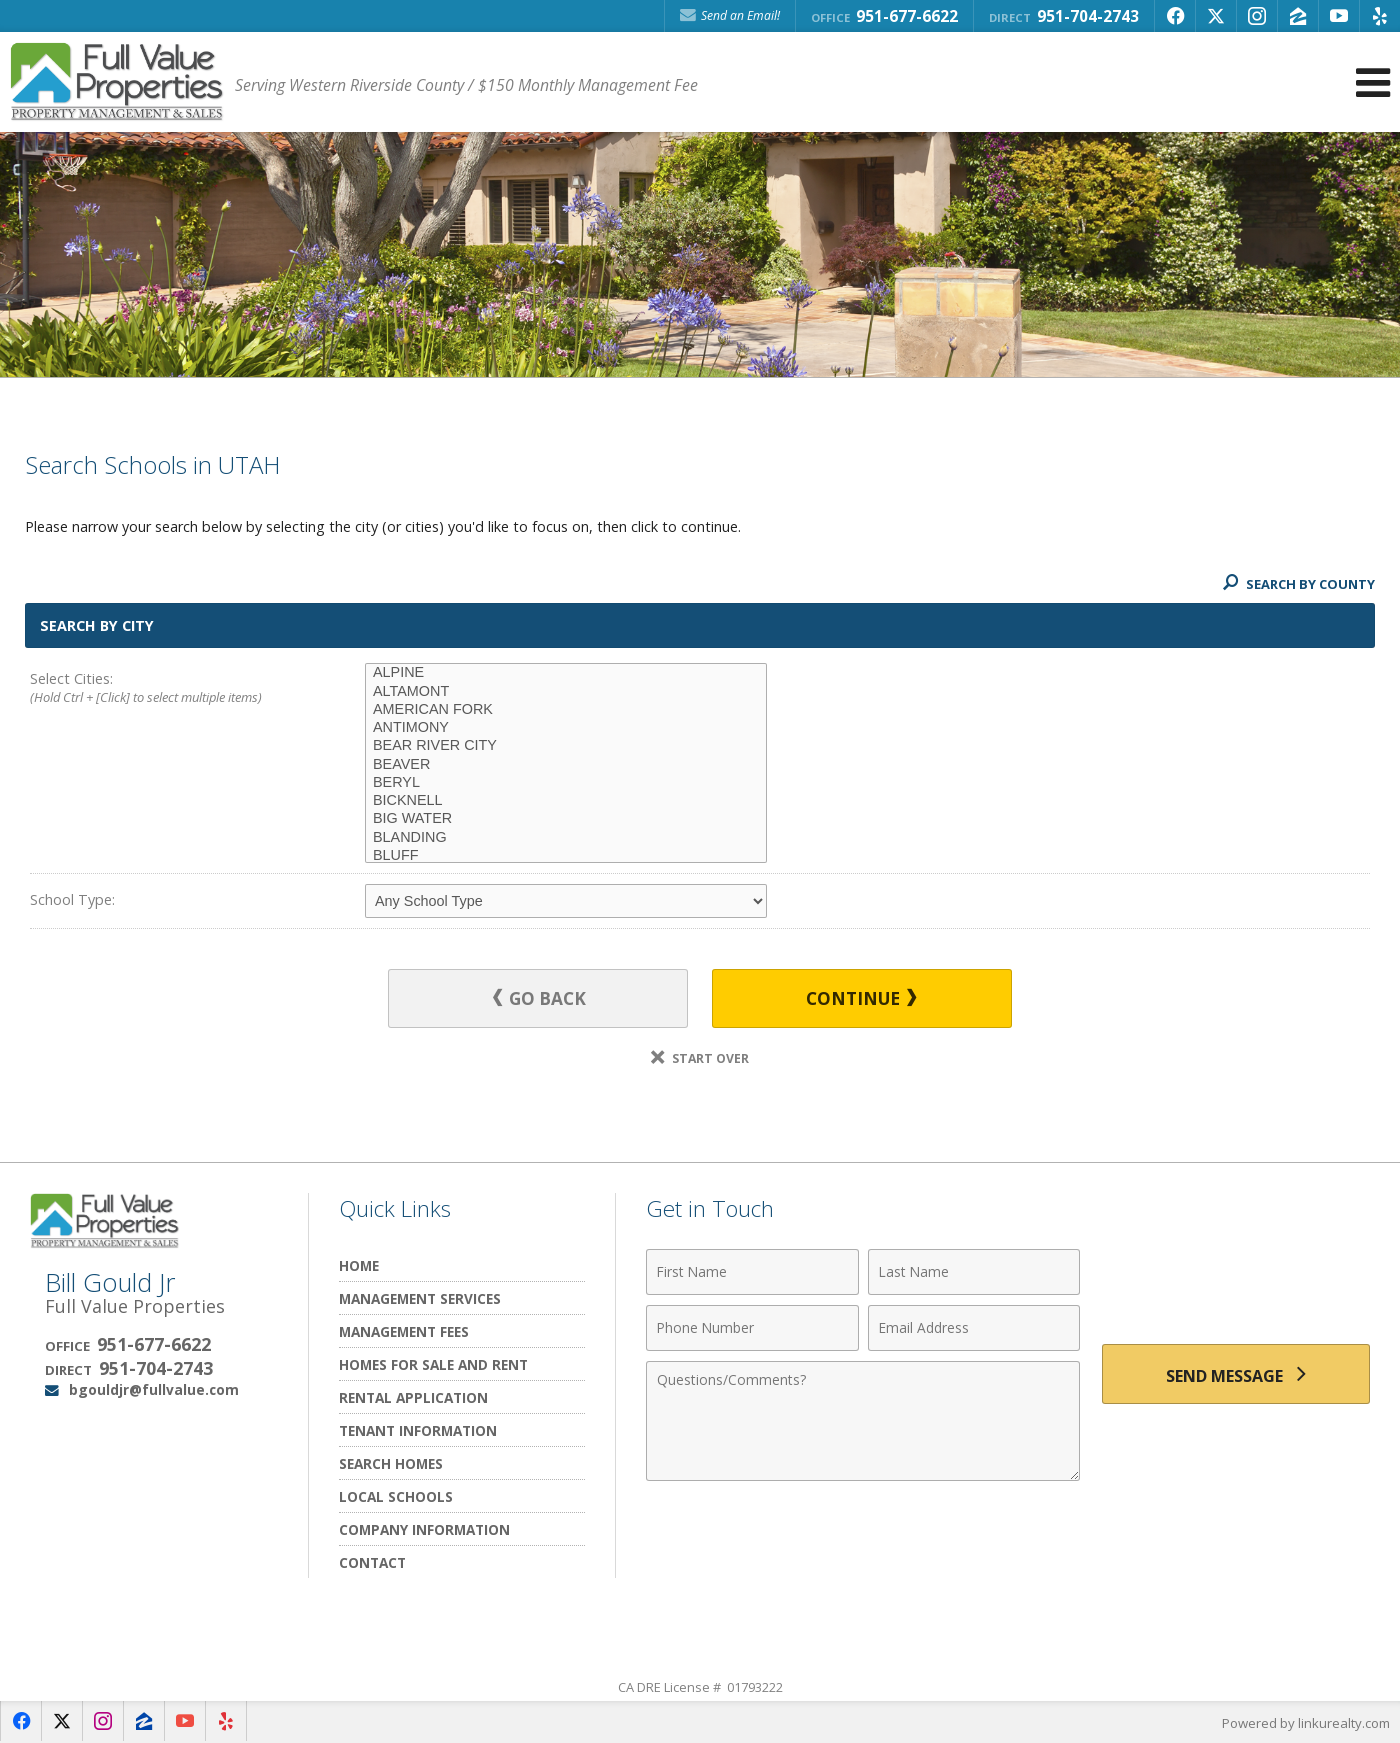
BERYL (566, 783)
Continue (861, 998)
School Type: (72, 899)
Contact (372, 1562)
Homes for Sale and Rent (433, 1364)
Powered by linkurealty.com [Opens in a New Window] (1306, 1723)
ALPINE (566, 673)
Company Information (424, 1529)
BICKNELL (566, 801)
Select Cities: (164, 689)
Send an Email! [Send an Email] (730, 15)
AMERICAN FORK (566, 710)
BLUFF (566, 856)
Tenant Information (418, 1430)
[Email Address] (974, 1328)
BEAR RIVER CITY (566, 746)
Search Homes (391, 1463)
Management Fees (404, 1331)
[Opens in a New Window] (1175, 16)
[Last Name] (974, 1272)
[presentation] (1236, 1283)
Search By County (1299, 584)
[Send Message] (1236, 1374)
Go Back (539, 998)
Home (359, 1265)
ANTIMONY (566, 728)
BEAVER (566, 765)
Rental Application (413, 1397)
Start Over (700, 1058)
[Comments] (863, 1421)
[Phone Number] (752, 1328)
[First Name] (752, 1272)
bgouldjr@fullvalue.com (154, 1389)
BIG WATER (566, 819)
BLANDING (566, 838)
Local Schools (396, 1496)
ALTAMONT (566, 692)
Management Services (420, 1298)
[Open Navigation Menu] (1373, 82)
